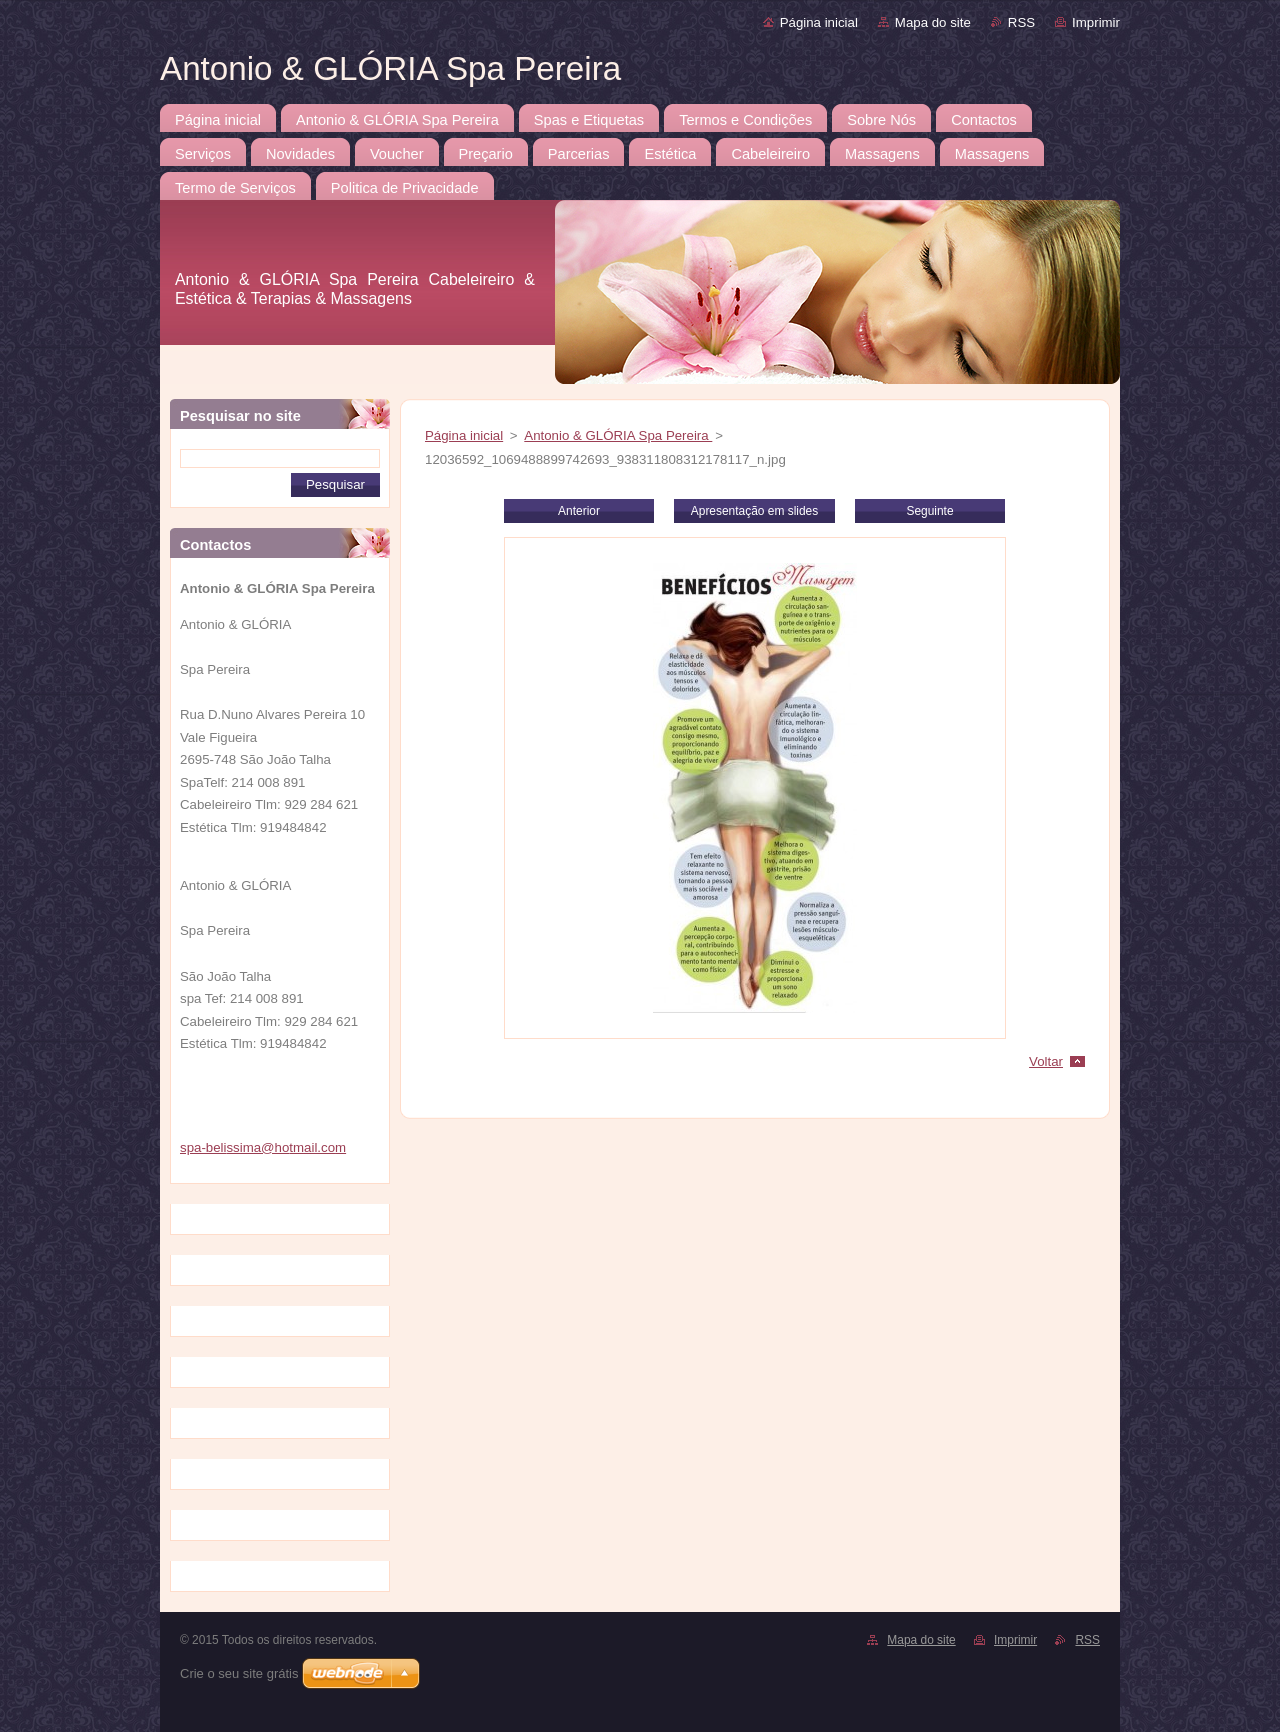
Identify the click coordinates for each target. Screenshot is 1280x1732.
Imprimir (1096, 22)
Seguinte (929, 511)
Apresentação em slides (754, 511)
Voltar (1046, 1061)
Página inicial (819, 22)
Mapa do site (933, 22)
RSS (1021, 22)
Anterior (579, 511)
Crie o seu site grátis (239, 1673)
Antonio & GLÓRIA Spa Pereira (618, 435)
